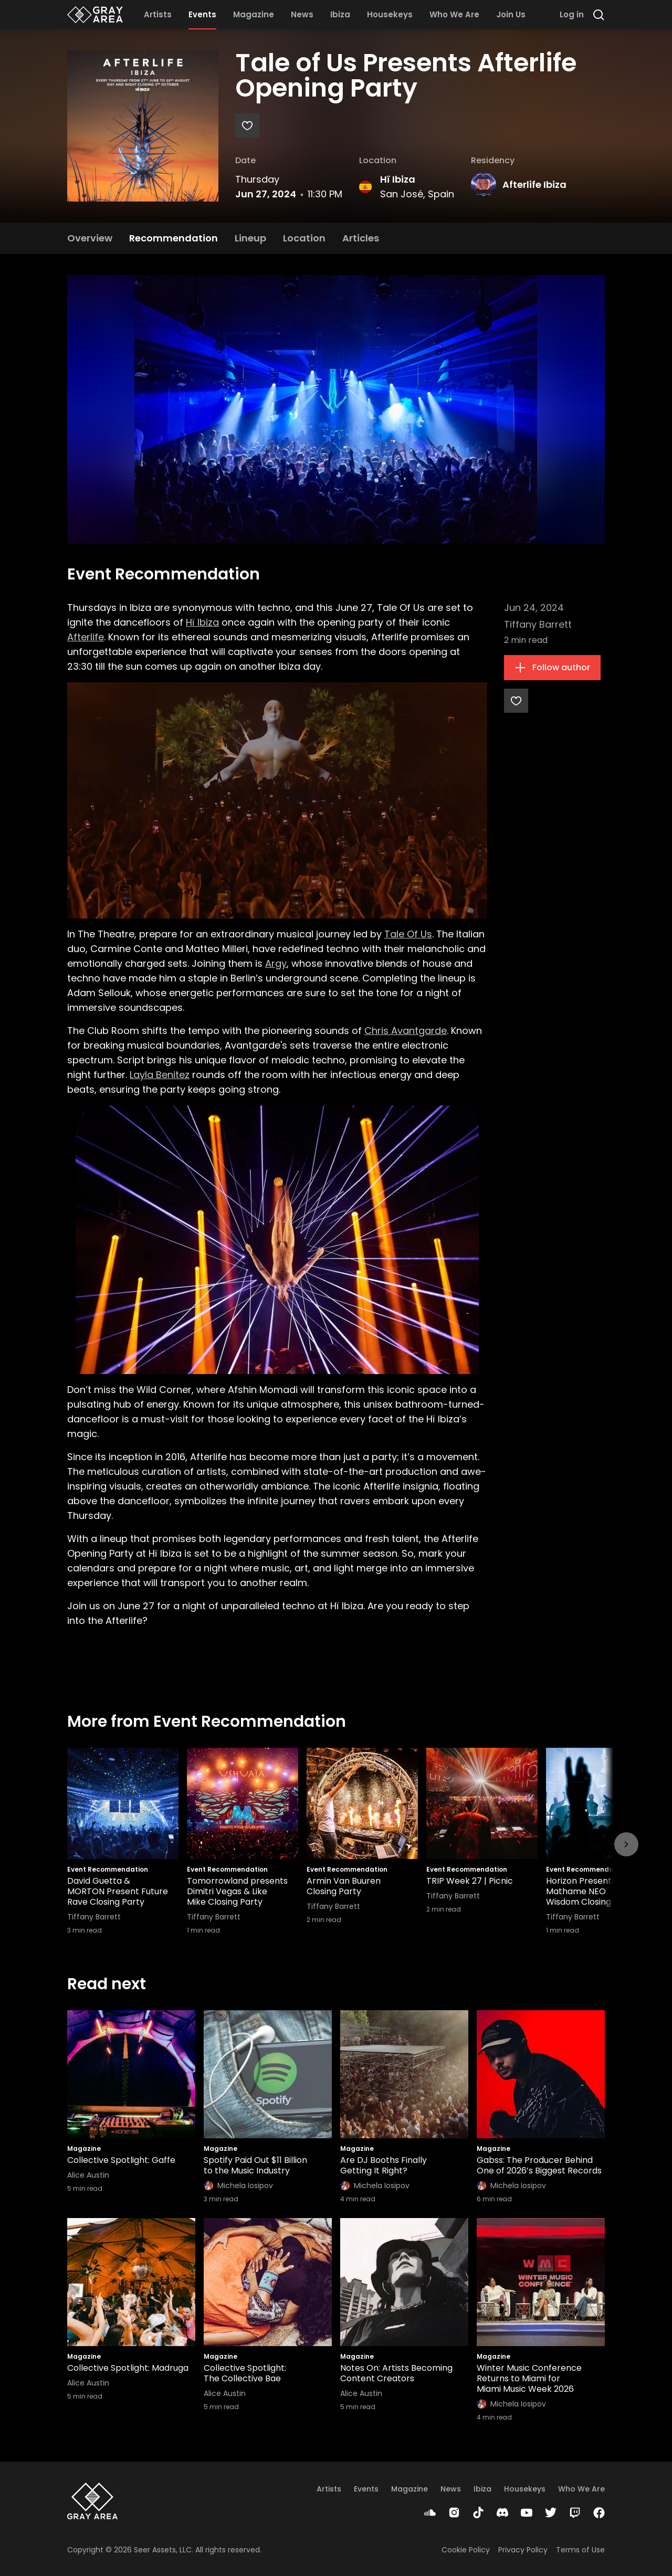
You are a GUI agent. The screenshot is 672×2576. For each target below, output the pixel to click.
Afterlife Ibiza (534, 184)
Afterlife (85, 636)
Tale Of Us (408, 934)
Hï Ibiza (397, 179)
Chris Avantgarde (405, 1030)
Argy (276, 963)
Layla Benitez (160, 1074)
